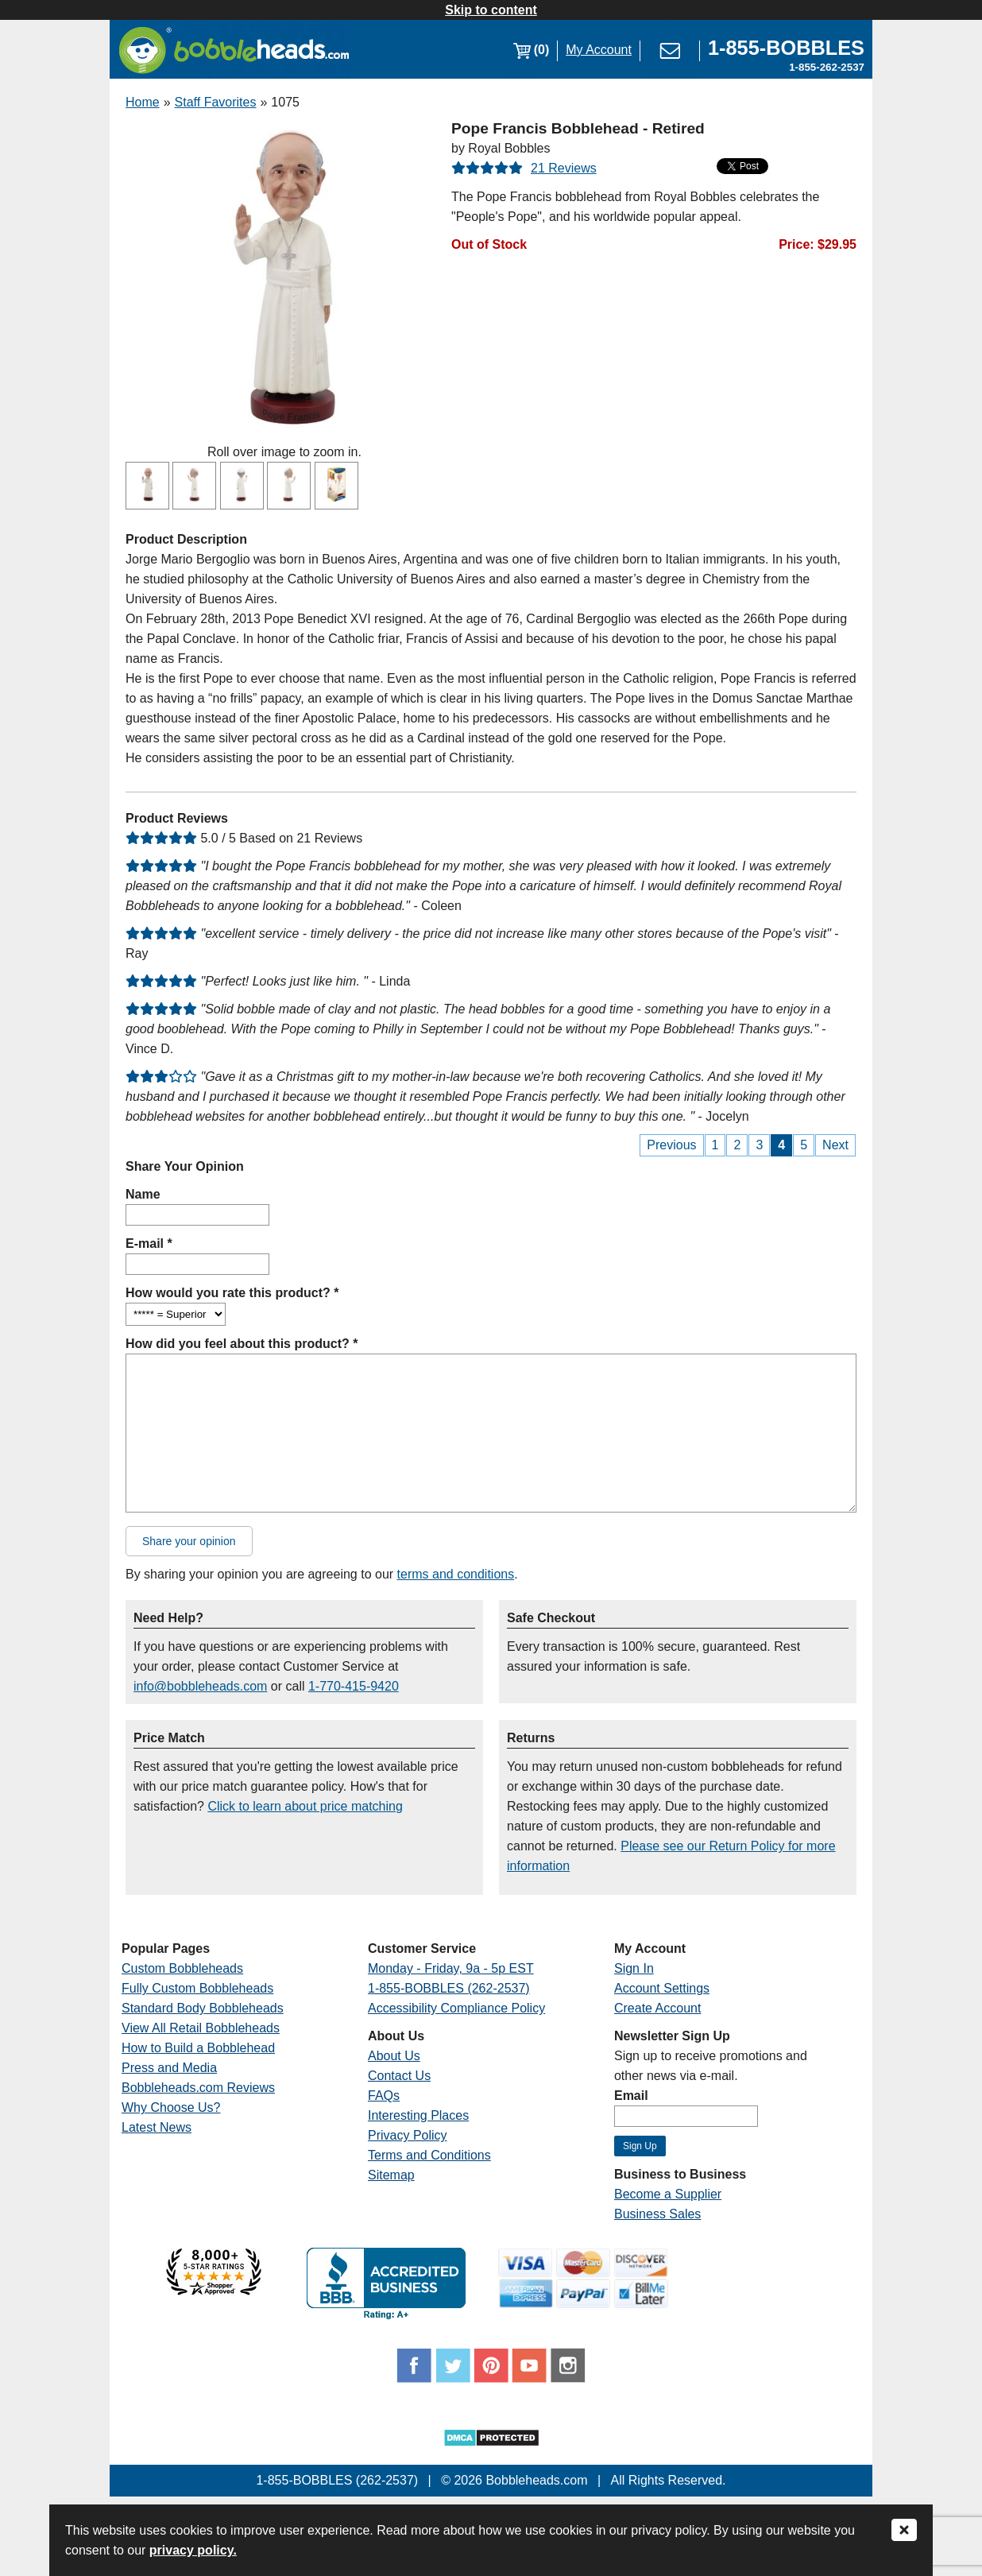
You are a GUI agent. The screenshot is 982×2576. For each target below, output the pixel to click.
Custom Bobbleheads (182, 1968)
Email (631, 2095)
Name (143, 1194)
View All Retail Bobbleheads (201, 2028)
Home (143, 102)
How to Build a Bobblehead (198, 2048)
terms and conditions (456, 1574)
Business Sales (657, 2214)
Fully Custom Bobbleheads (197, 1988)
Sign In (634, 1968)
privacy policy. (193, 2550)
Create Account (657, 2008)
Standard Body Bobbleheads (203, 2008)
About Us (394, 2056)
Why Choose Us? (171, 2107)
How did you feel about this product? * (242, 1343)
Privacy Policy (407, 2135)
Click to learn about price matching (304, 1806)
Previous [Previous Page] (671, 1145)
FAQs (384, 2095)
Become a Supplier (667, 2194)
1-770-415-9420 (353, 1686)
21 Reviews (564, 168)
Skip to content (491, 10)
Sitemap (391, 2175)
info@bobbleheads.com (200, 1686)
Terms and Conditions (429, 2155)
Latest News (156, 2127)
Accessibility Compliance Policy (456, 2008)
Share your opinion (189, 1541)
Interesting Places (418, 2115)
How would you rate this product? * (232, 1293)
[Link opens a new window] (786, 50)
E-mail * (149, 1243)
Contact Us (399, 2075)
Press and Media (169, 2067)
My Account (599, 49)
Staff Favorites (216, 102)
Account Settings (661, 1988)
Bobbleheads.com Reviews (198, 2087)
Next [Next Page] (835, 1145)
